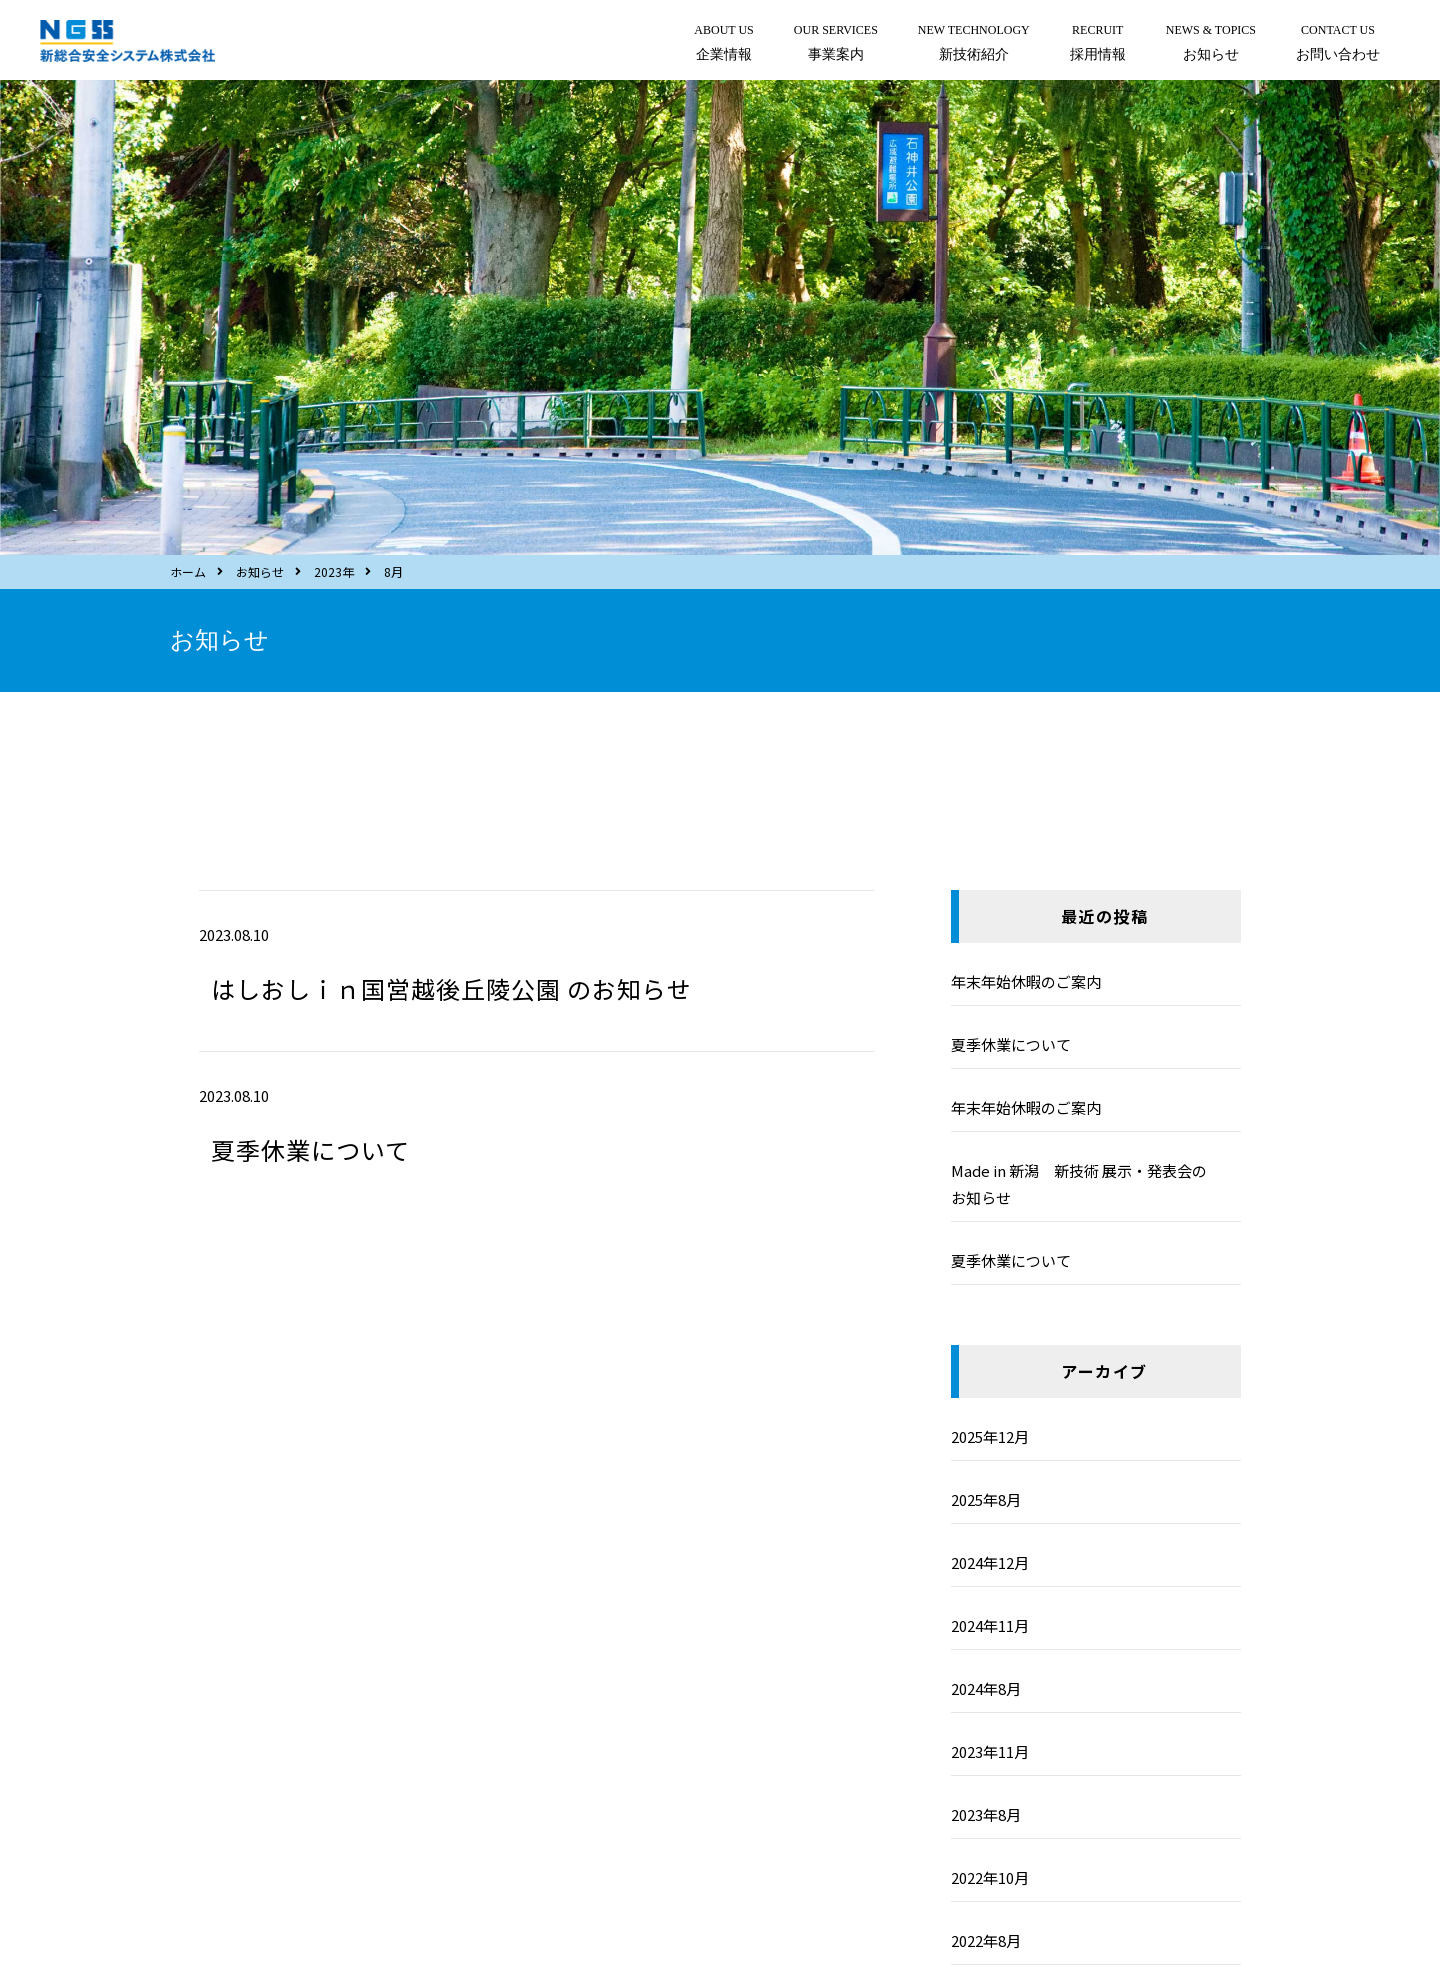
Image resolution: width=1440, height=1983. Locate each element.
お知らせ (260, 571)
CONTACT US (1338, 45)
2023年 (334, 571)
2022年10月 (990, 1877)
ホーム (188, 571)
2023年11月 (990, 1751)
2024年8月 (986, 1688)
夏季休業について (310, 1149)
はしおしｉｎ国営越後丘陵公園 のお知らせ (451, 988)
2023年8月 (986, 1814)
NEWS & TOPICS (1211, 45)
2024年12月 (990, 1562)
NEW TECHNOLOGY (974, 45)
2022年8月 (986, 1940)
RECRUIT (1098, 45)
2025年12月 (990, 1436)
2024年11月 (990, 1625)
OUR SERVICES (836, 45)
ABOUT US (723, 45)
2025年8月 (986, 1499)
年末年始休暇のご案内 (1026, 981)
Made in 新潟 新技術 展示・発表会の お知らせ (1094, 1184)
